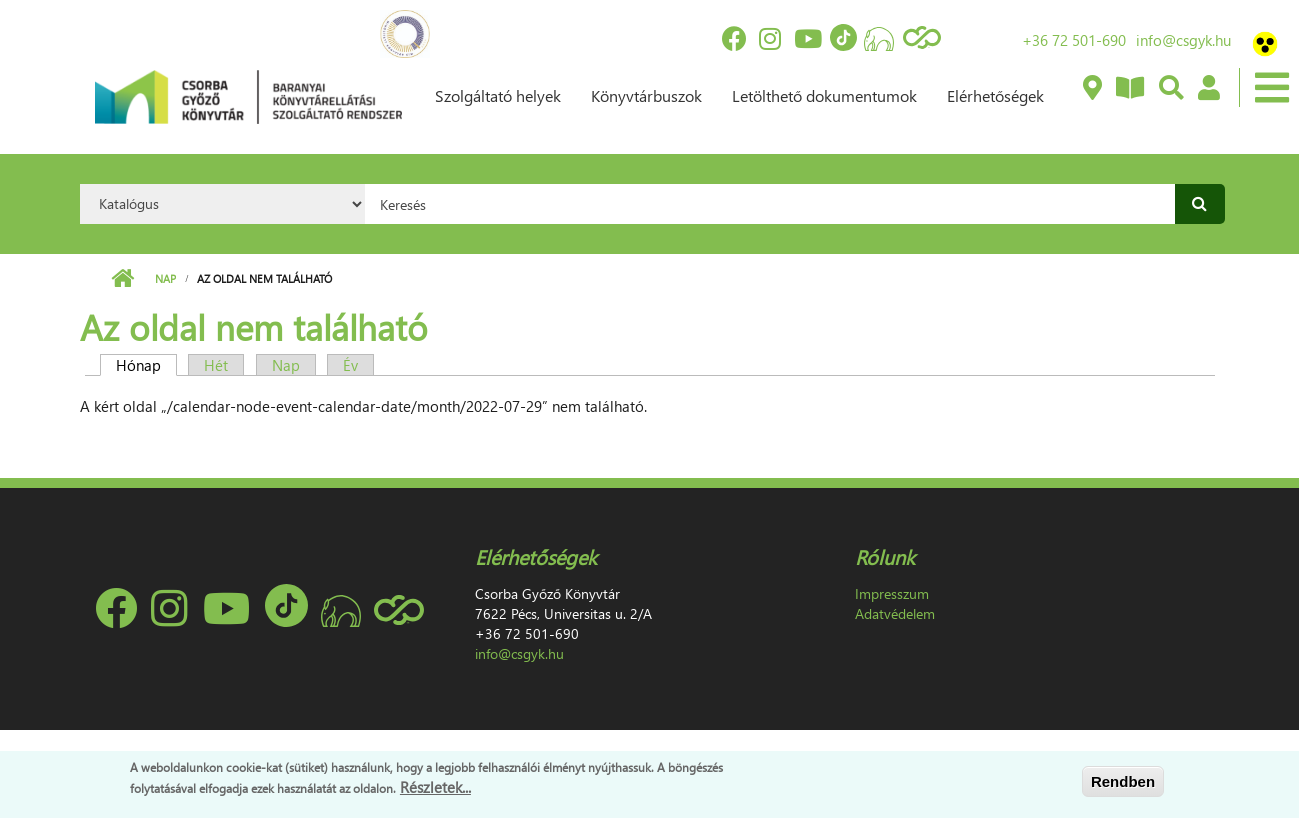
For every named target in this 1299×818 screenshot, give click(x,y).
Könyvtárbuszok (646, 95)
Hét (216, 365)
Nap (165, 278)
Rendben (1123, 781)
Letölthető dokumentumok (824, 95)
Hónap (146, 365)
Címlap (122, 279)
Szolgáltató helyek (498, 95)
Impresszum (892, 593)
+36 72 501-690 (1074, 40)
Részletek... (435, 787)
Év (350, 365)
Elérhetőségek (995, 95)
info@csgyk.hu (1183, 40)
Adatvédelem (895, 613)
